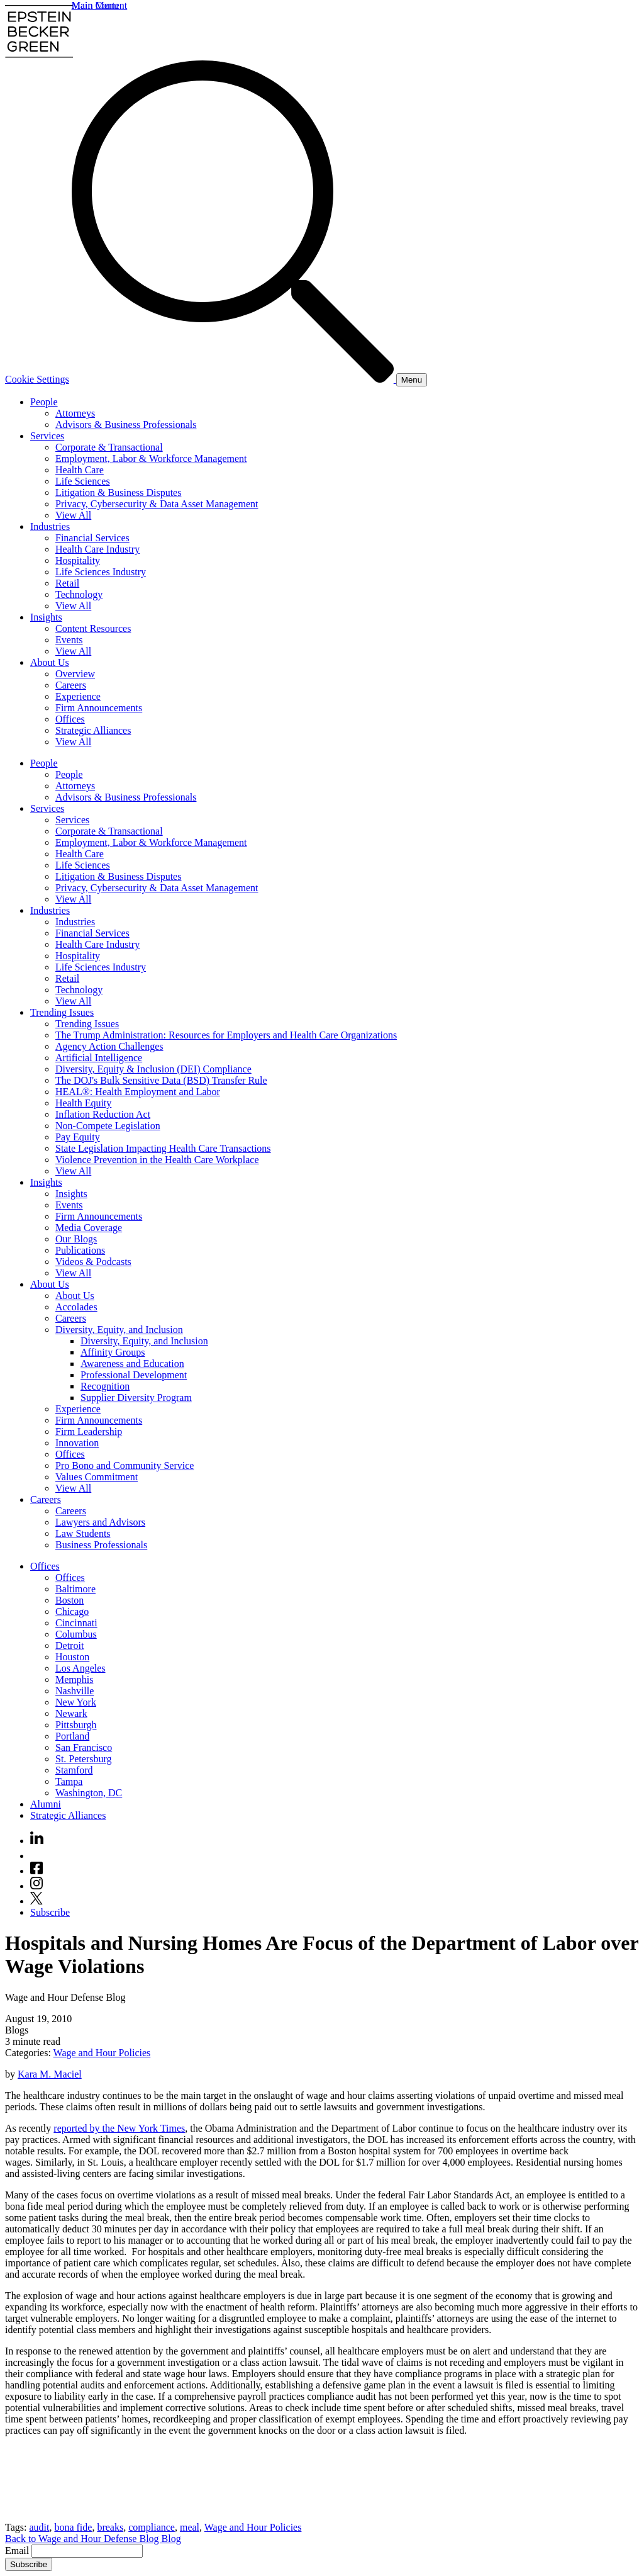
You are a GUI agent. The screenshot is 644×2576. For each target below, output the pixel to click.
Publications (80, 1250)
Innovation (77, 1442)
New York (75, 1702)
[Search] (234, 379)
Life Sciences (82, 481)
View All (73, 515)
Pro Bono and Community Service (124, 1465)
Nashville (74, 1690)
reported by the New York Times (119, 2128)
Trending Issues (62, 1012)
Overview (75, 673)
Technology (79, 594)
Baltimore (75, 1588)
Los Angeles (80, 1668)
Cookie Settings (37, 379)
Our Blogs (76, 1239)
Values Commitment (96, 1476)
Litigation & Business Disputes (118, 492)
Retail (67, 583)
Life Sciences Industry (100, 571)
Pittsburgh (76, 1724)
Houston (72, 1656)
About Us (49, 662)
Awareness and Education (132, 1363)
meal (189, 2527)
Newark (71, 1713)
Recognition (105, 1386)
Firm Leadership (88, 1431)
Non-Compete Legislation (107, 1125)
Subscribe (50, 1912)
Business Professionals (101, 1544)
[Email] (87, 2551)
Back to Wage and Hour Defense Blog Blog (93, 2538)
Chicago (72, 1611)
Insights (46, 617)
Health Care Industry (97, 549)
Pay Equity (77, 1137)
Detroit (69, 1645)
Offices (70, 719)
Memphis (74, 1679)
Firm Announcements (98, 707)
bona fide (73, 2527)
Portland (72, 1736)
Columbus (76, 1634)
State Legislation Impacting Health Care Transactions (163, 1148)
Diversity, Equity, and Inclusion (119, 1329)
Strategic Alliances (93, 730)
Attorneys (75, 413)
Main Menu (95, 5)
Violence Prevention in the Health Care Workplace (157, 1159)
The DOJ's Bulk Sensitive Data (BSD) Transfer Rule (161, 1080)
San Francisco (83, 1747)
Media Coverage (88, 1227)
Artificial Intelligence (98, 1057)
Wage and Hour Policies (102, 2052)
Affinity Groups (112, 1352)
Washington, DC (88, 1792)
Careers (70, 685)
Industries (50, 526)
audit (39, 2527)
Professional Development (133, 1375)
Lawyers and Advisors (100, 1522)
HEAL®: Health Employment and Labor (137, 1091)
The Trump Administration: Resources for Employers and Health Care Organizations (226, 1035)
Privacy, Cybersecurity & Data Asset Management (156, 503)
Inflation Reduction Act (102, 1114)
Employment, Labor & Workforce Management (151, 458)
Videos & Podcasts (93, 1261)
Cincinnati (76, 1622)
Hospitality (77, 560)
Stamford (74, 1770)
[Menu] (411, 379)
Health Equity (83, 1103)
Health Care (79, 469)
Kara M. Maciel (50, 2074)
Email (18, 2550)
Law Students (83, 1533)
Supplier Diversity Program (136, 1397)
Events (69, 639)
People (44, 402)
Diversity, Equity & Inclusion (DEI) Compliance (153, 1069)
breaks (110, 2527)
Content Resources (93, 628)
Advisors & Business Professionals (125, 424)
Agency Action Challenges (109, 1046)
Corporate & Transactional (109, 447)
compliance (151, 2527)
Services (47, 435)
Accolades (76, 1307)
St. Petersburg (83, 1758)
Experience (78, 696)
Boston (69, 1600)
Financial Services (92, 537)
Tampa (68, 1781)
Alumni (45, 1804)
